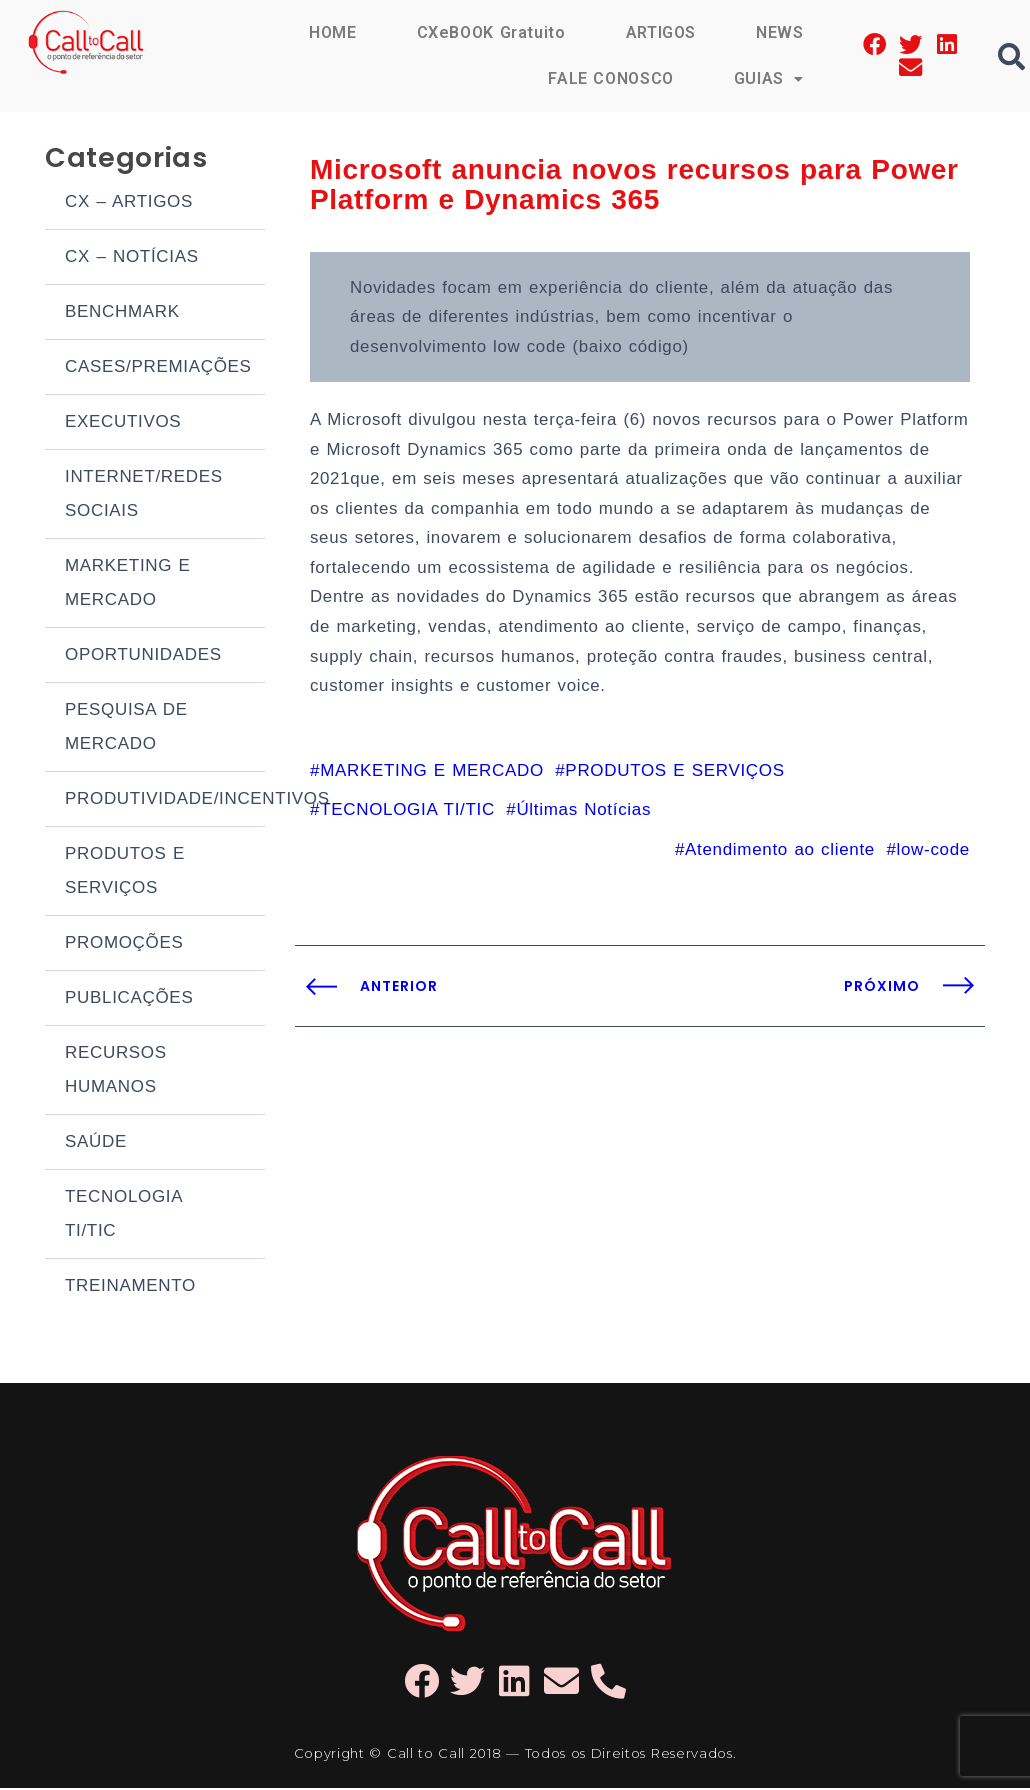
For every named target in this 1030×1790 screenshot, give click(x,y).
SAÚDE (96, 1143)
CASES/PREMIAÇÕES (158, 368)
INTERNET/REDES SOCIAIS (144, 495)
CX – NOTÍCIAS (132, 258)
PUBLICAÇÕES (129, 999)
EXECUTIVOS (123, 423)
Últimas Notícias (583, 848)
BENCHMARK (122, 313)
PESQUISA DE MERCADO (126, 728)
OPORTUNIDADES (143, 656)
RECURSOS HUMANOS (116, 1071)
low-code (933, 888)
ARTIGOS (660, 32)
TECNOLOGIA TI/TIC (123, 1215)
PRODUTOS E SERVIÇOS (125, 872)
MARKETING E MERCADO (128, 584)
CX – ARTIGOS (129, 203)
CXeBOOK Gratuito (490, 32)
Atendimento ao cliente (780, 888)
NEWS (780, 32)
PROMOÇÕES (124, 944)
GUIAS (769, 78)
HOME (332, 32)
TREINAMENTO (130, 1287)
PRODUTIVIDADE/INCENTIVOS (165, 800)
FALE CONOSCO (610, 78)
